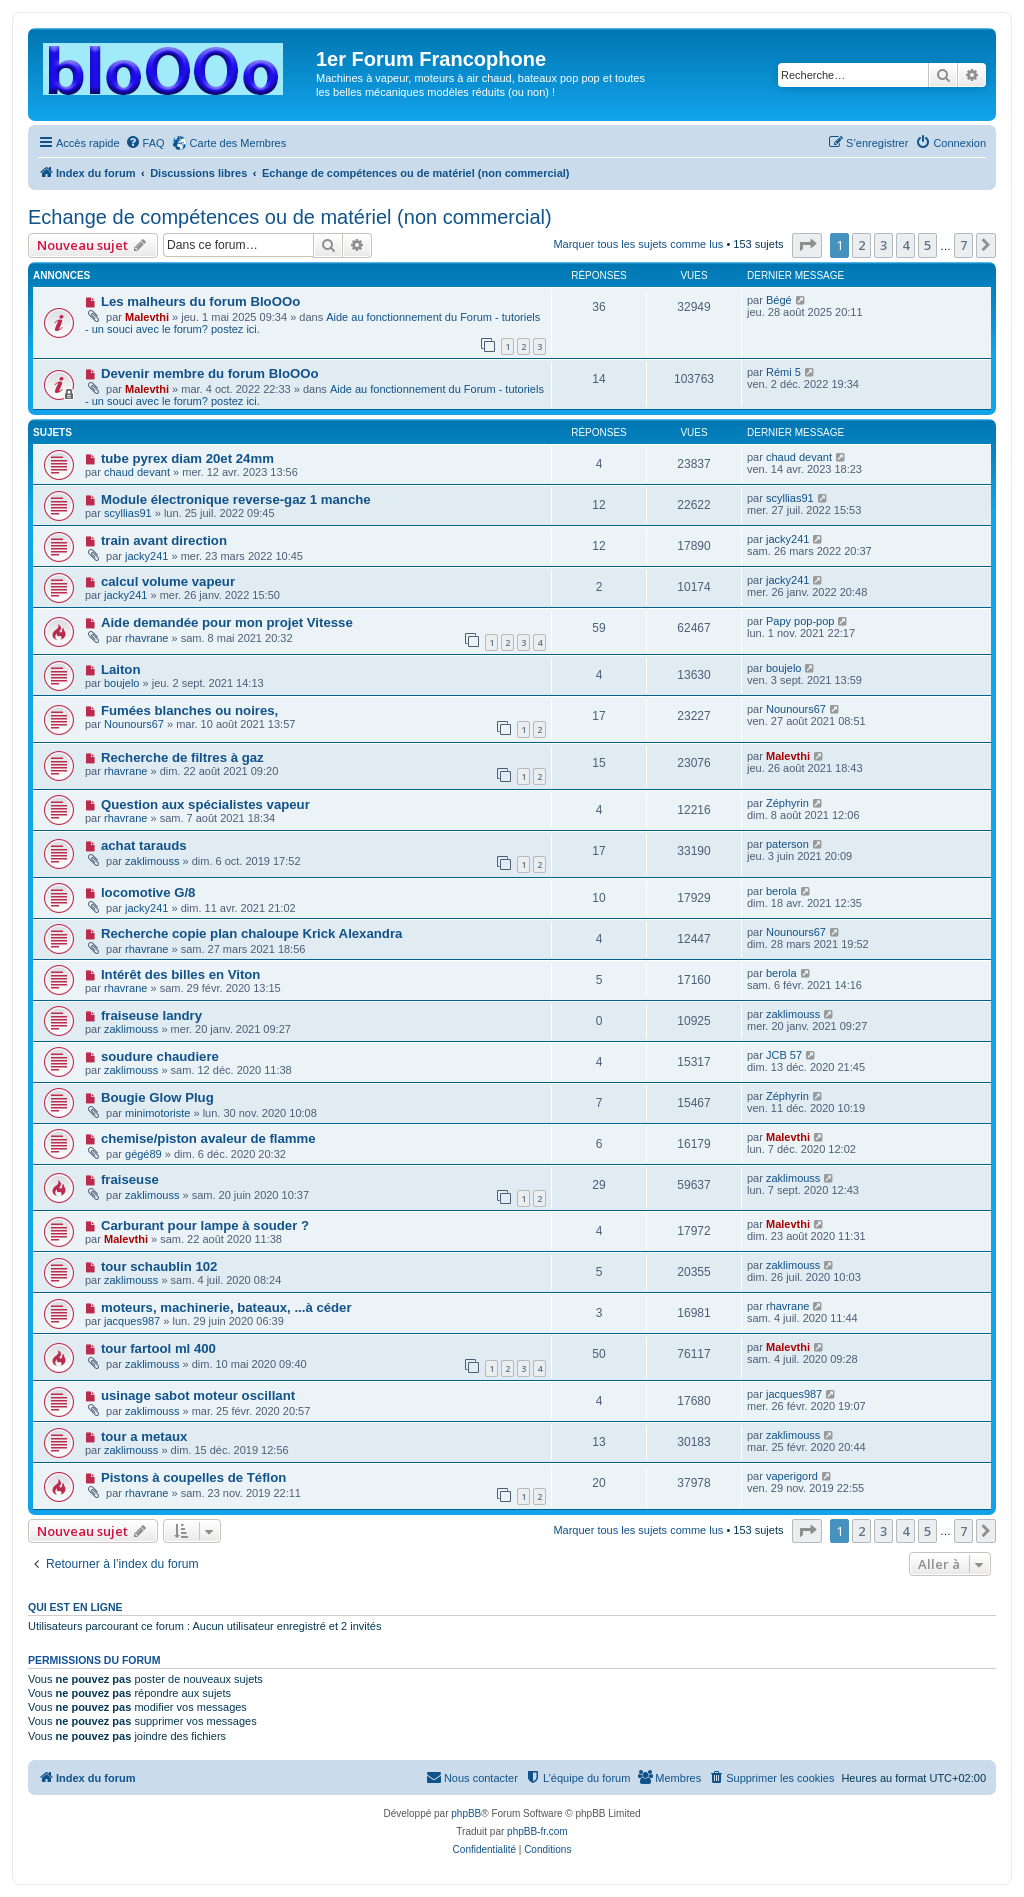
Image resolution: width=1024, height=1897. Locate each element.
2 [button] (861, 245)
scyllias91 (128, 513)
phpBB (466, 1813)
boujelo (121, 683)
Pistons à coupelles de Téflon (193, 1477)
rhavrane (146, 638)
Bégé (779, 300)
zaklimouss (152, 861)
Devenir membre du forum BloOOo (210, 373)
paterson (787, 844)
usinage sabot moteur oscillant (198, 1395)
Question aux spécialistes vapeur (205, 804)
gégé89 (143, 1154)
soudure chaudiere (160, 1056)
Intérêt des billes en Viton (181, 974)
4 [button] (905, 245)
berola (781, 891)
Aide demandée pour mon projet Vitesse (227, 622)
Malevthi (147, 317)
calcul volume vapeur (168, 581)
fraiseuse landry (151, 1015)
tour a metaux (144, 1436)
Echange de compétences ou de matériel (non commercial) (290, 217)
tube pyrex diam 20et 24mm (187, 458)
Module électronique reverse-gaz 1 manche (236, 499)
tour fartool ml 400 (158, 1348)
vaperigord (792, 1476)
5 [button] (927, 245)
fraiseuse (130, 1179)
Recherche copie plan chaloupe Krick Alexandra (251, 933)
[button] (807, 245)
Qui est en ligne (75, 1607)
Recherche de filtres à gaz (182, 757)
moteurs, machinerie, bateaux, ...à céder (226, 1307)
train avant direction (164, 540)
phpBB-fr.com (537, 1831)
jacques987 (132, 1321)
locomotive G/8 (148, 892)
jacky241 (146, 556)
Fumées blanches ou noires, (189, 710)
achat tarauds (144, 845)
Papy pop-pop (800, 621)
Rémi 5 (783, 372)
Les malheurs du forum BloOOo (200, 301)
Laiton (121, 669)
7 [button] (963, 245)
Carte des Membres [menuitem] (238, 143)
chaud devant (137, 472)
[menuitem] (145, 143)
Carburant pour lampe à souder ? (205, 1225)
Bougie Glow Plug (157, 1097)
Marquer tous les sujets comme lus (638, 244)
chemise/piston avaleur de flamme (208, 1138)
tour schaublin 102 (159, 1266)
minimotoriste (157, 1113)
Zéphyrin (787, 803)
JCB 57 (784, 1055)
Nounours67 (134, 724)
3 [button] (883, 245)
